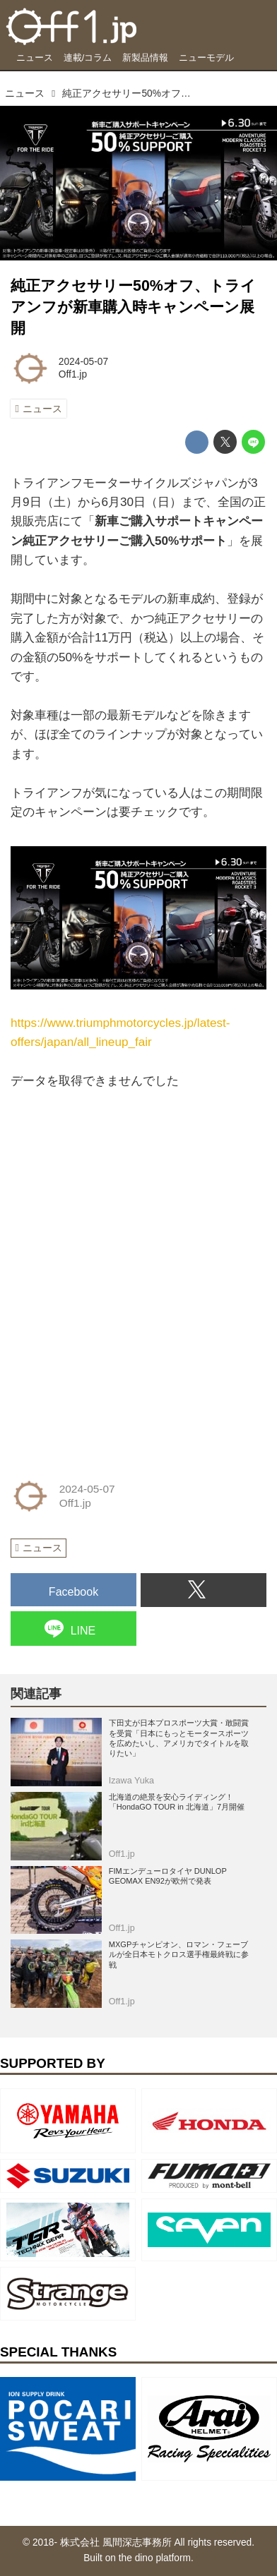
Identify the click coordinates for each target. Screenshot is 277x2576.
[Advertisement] (117, 1179)
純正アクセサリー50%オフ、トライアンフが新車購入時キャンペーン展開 (133, 307)
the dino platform (155, 2558)
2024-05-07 (83, 361)
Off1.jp (73, 374)
